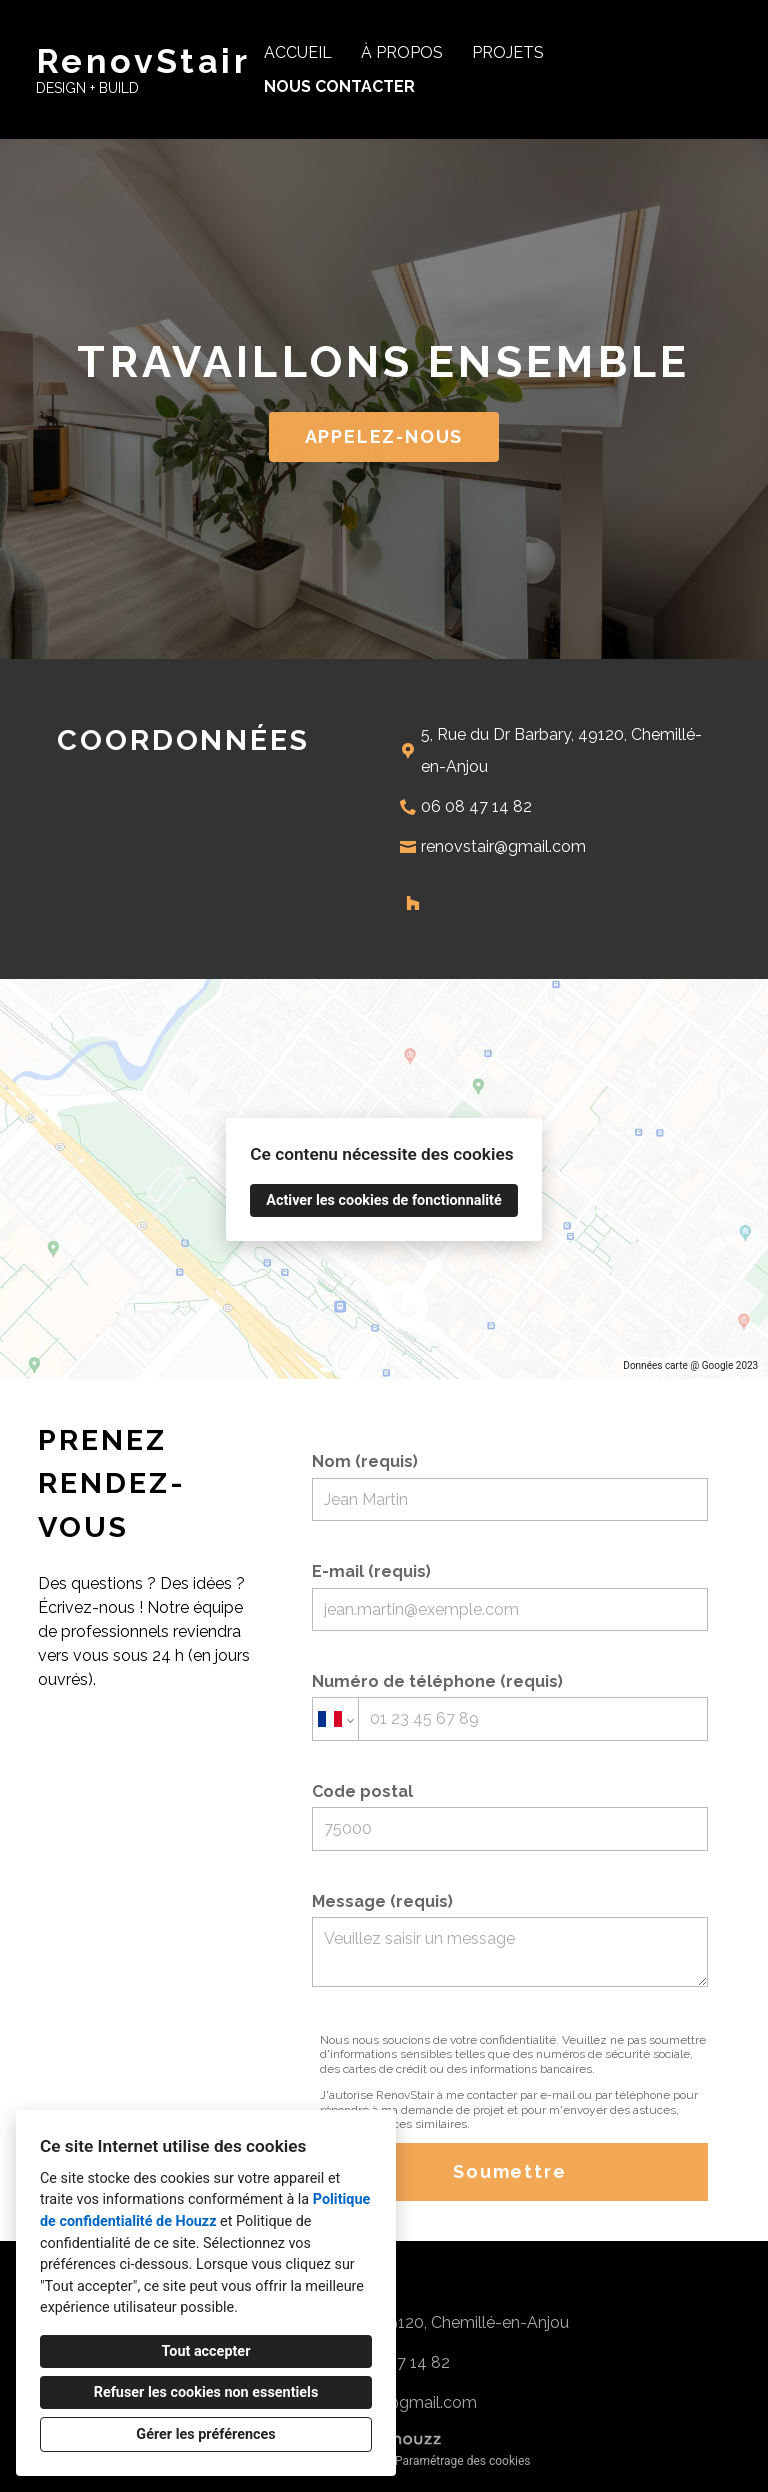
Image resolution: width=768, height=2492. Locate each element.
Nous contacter (339, 86)
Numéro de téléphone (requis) (510, 1706)
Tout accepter (206, 2351)
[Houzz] (413, 903)
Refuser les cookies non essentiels (206, 2392)
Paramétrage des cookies (462, 2461)
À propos (402, 52)
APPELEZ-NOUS (384, 436)
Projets (508, 52)
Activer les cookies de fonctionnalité (383, 1200)
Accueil (298, 52)
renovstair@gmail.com (503, 846)
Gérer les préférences (205, 2434)
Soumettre (509, 2171)
